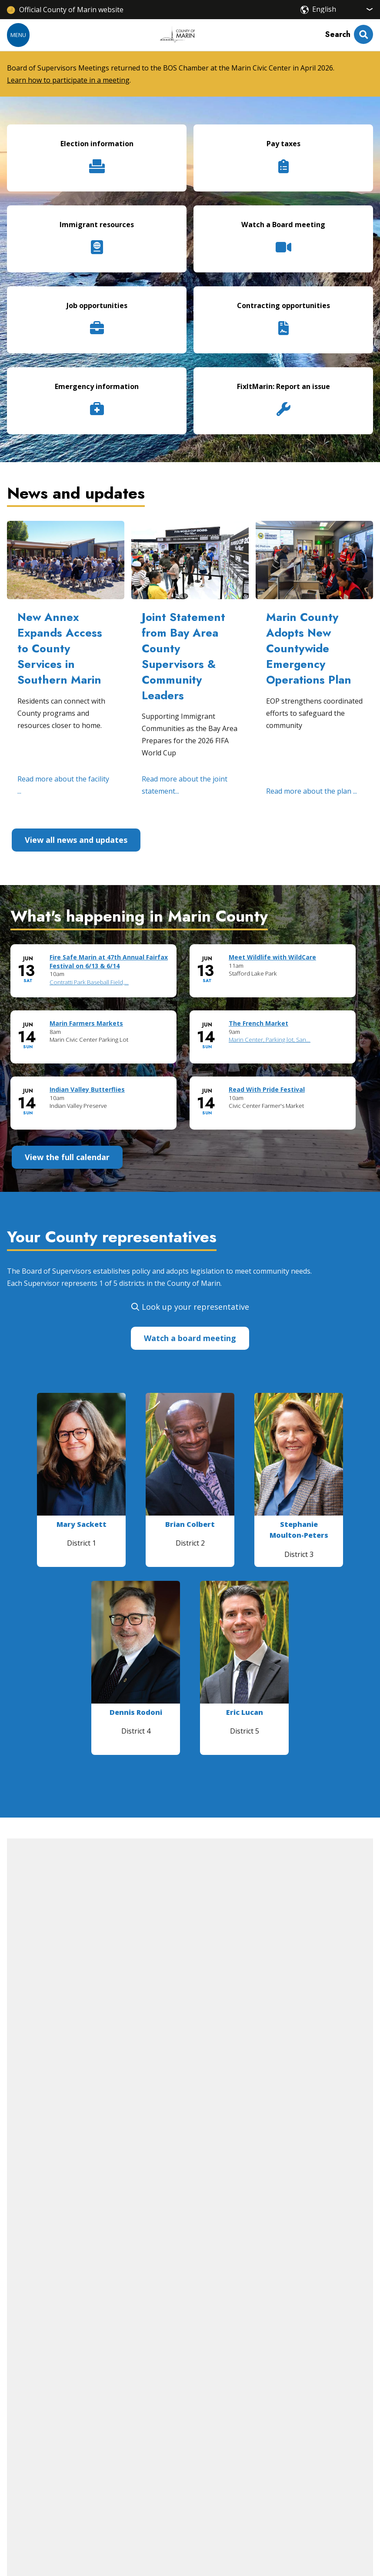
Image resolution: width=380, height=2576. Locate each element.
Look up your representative (195, 1306)
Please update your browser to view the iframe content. (189, 1044)
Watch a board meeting (190, 1338)
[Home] (177, 35)
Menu (18, 35)
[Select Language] (342, 9)
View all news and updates (76, 840)
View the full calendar (67, 1157)
